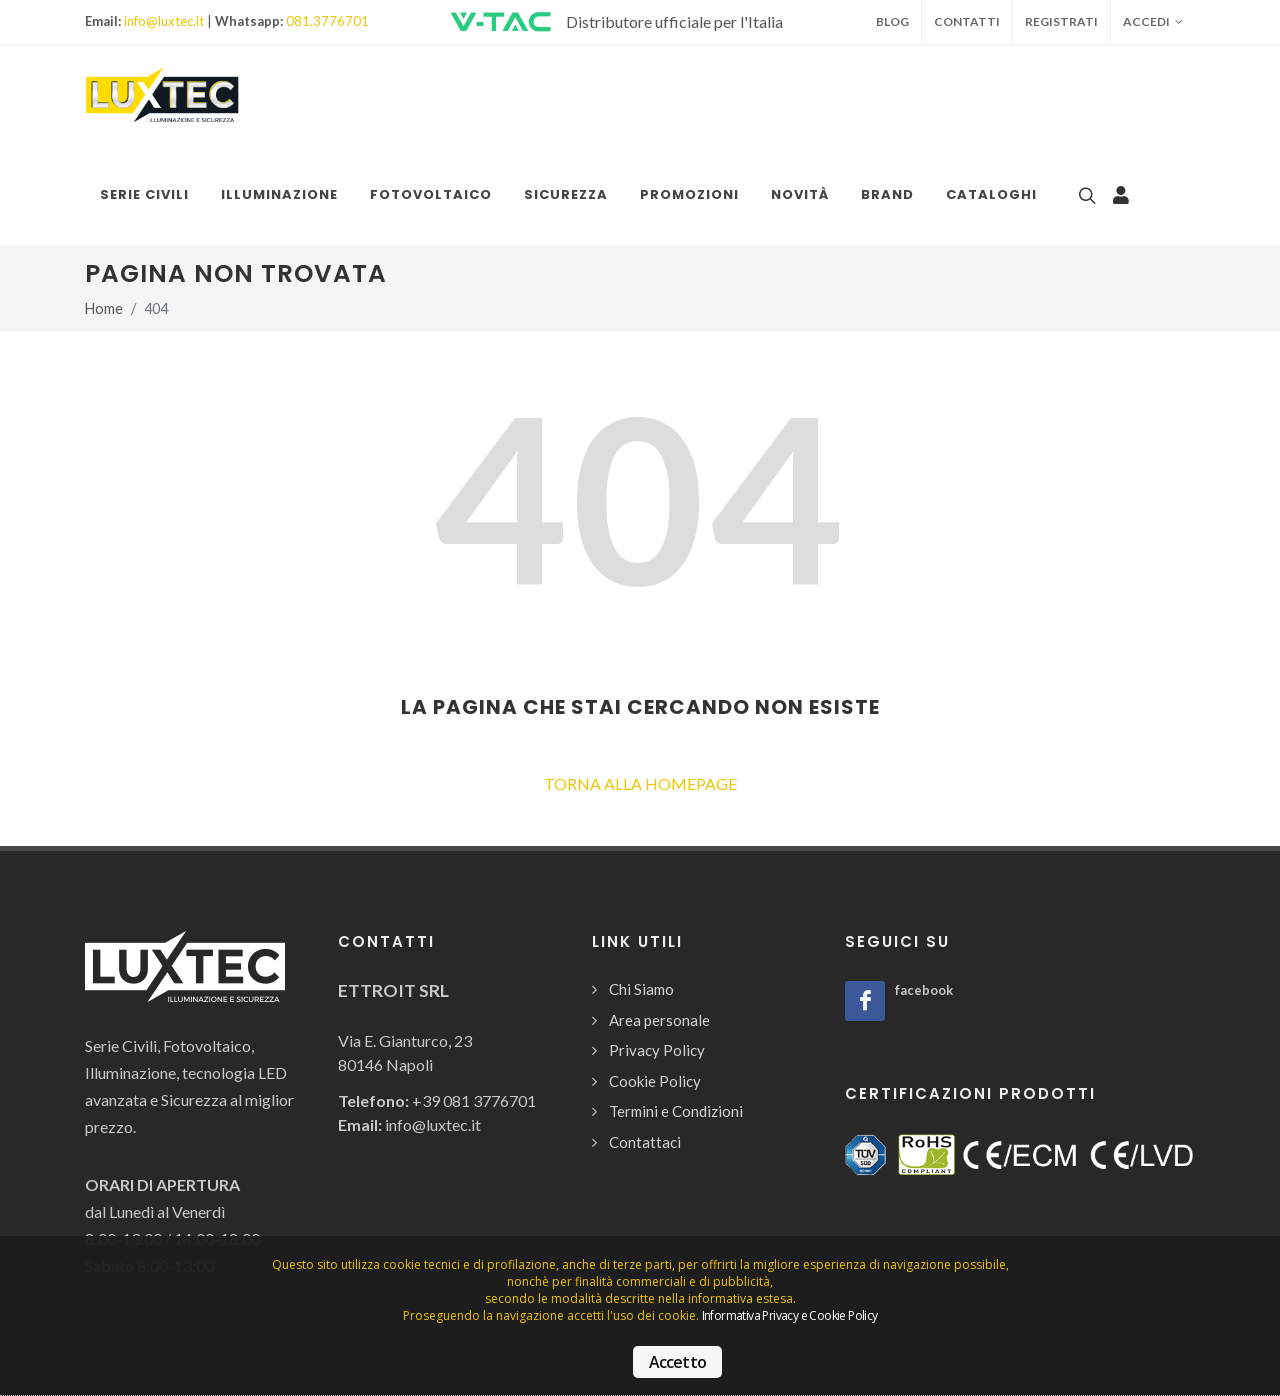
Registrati (1061, 21)
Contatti (967, 21)
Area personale (659, 1020)
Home (104, 308)
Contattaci (645, 1142)
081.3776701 (327, 21)
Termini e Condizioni (676, 1111)
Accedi (1153, 22)
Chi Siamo (641, 989)
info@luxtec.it (164, 21)
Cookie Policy (655, 1081)
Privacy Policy (657, 1050)
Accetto (677, 1362)
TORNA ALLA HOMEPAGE (640, 783)
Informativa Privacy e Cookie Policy (790, 1315)
